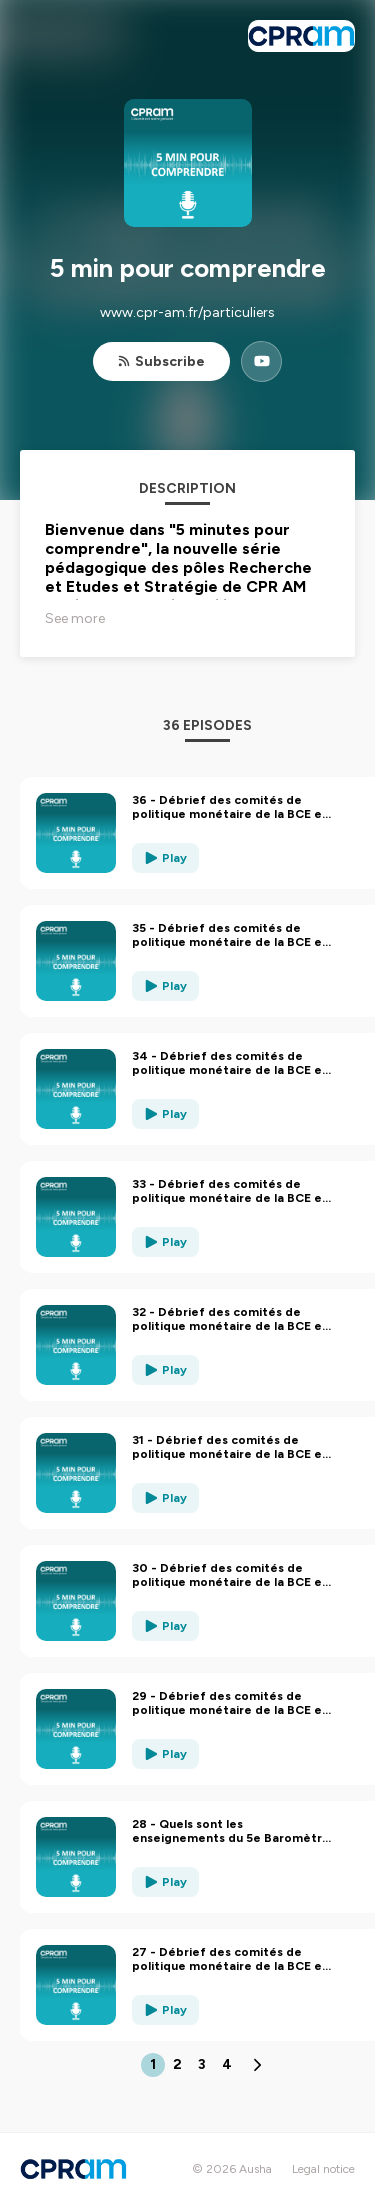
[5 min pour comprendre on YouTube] (261, 361)
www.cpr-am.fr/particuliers (187, 312)
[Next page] (257, 2065)
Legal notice (323, 2169)
